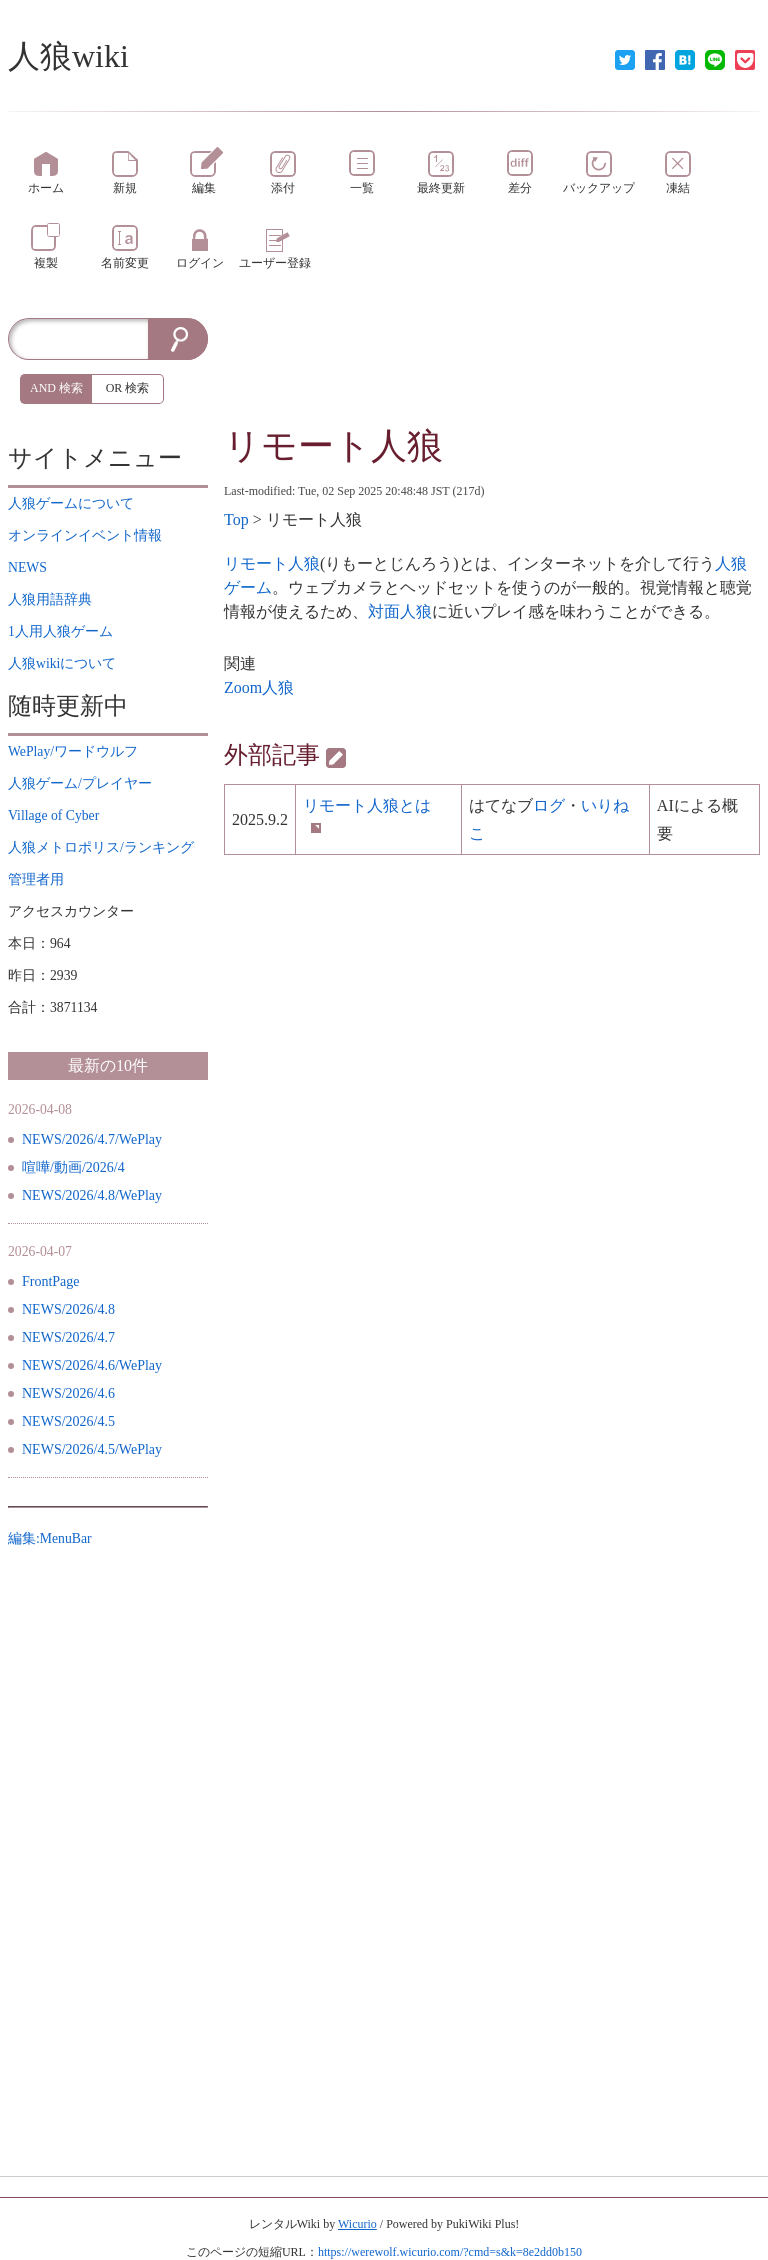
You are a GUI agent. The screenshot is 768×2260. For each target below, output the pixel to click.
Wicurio (357, 2224)
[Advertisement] (492, 368)
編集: (50, 1538)
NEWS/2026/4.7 (68, 1337)
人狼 (278, 687)
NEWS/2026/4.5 (68, 1421)
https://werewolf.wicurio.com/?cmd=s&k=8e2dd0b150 (450, 2252)
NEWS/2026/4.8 (68, 1309)
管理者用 (36, 879)
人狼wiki (68, 56)
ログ (549, 805)
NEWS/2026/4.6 (68, 1393)
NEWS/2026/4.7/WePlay (92, 1139)
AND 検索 (56, 388)
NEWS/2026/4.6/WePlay (92, 1365)
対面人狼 (400, 611)
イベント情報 (85, 535)
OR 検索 (128, 388)
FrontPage (51, 1281)
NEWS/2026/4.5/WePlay (92, 1449)
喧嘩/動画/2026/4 (73, 1167)
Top (236, 519)
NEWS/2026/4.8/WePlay (92, 1195)
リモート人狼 (333, 446)
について (71, 503)
